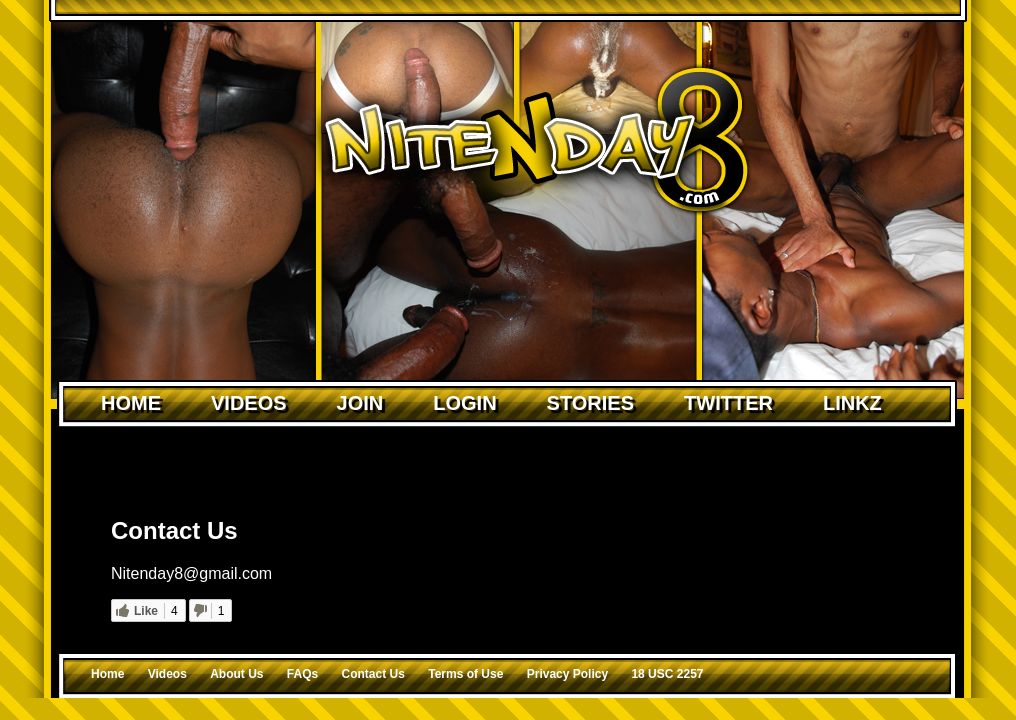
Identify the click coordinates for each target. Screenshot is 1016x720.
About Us (236, 674)
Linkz (852, 403)
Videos (249, 403)
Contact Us (373, 674)
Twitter (728, 403)
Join (360, 403)
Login (464, 403)
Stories (590, 403)
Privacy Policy (567, 674)
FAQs (302, 674)
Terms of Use (465, 674)
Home (131, 403)
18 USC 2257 (667, 674)
